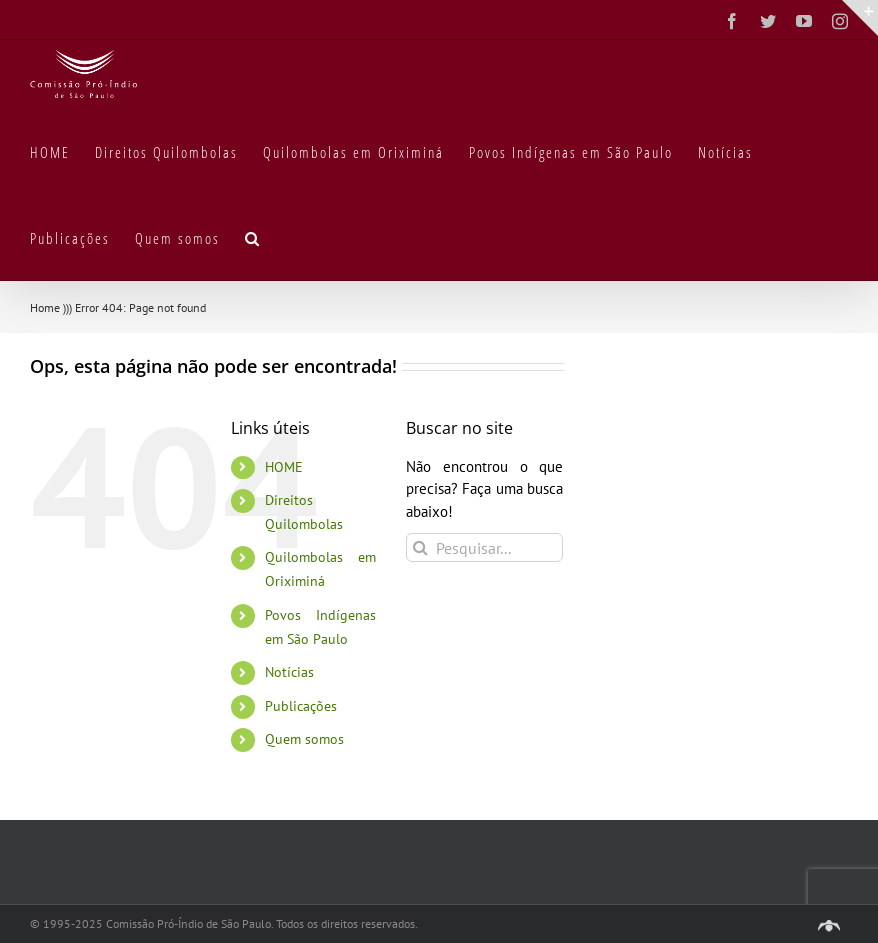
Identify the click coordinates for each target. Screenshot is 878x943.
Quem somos (304, 739)
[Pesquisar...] (485, 547)
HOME (284, 467)
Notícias (289, 672)
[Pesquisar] (420, 547)
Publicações (301, 706)
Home (45, 307)
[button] (253, 237)
